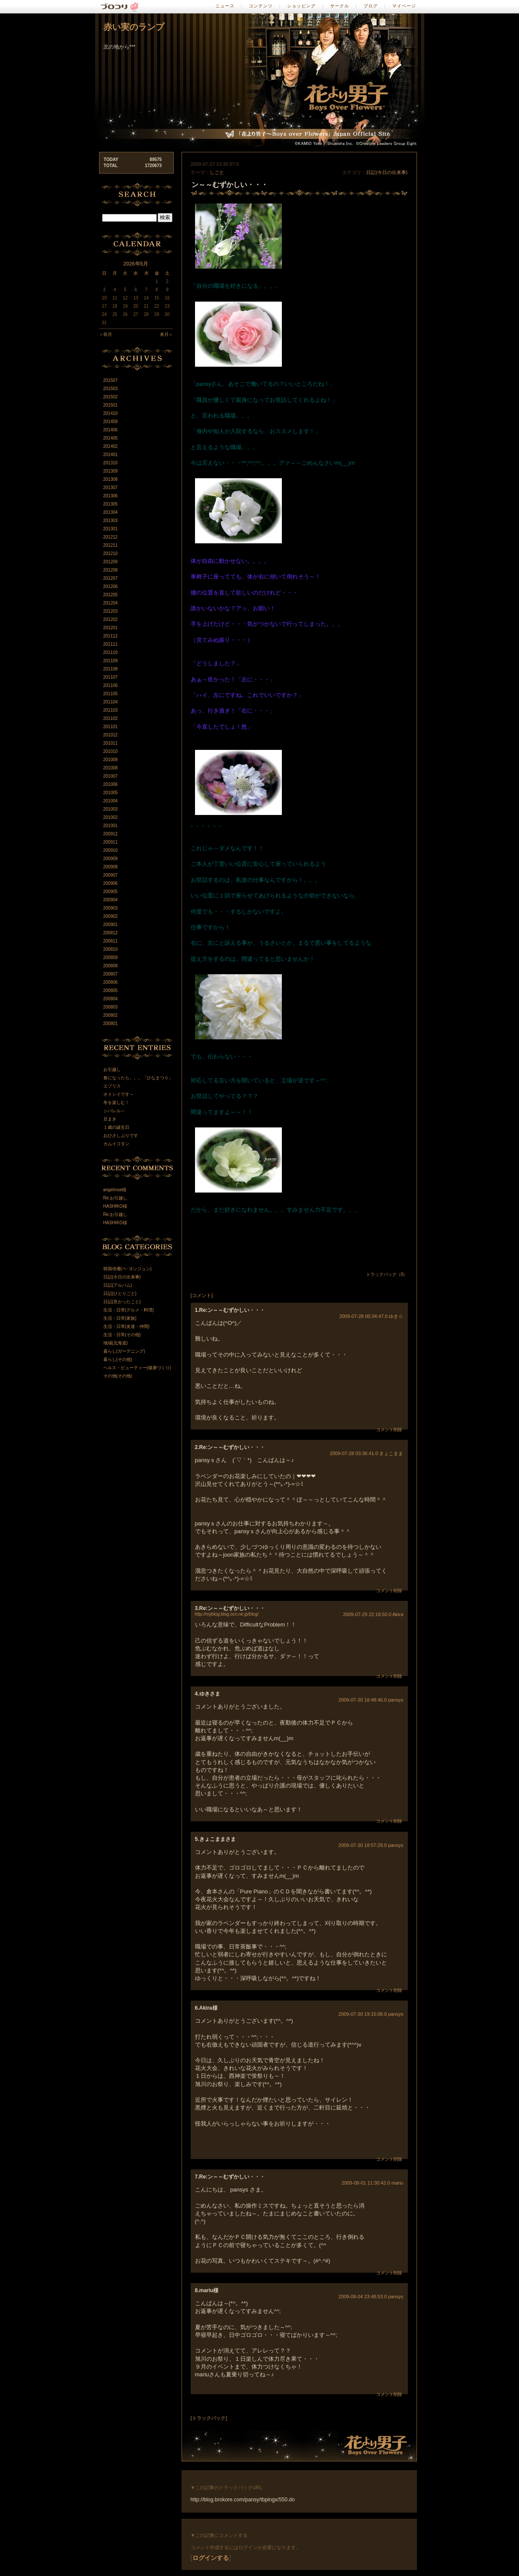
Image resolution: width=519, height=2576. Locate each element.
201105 (110, 693)
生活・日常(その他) (122, 1334)
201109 (110, 660)
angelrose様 (115, 1189)
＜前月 (105, 334)
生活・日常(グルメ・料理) (128, 1310)
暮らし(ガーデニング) (124, 1351)
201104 (110, 702)
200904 (110, 899)
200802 (110, 1015)
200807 (110, 974)
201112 (110, 636)
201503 (110, 388)
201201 (110, 627)
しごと (217, 172)
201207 (110, 578)
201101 (110, 726)
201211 (110, 545)
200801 (110, 1023)
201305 (110, 504)
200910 (110, 850)
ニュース (225, 5)
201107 (110, 677)
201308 (110, 479)
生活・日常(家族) (120, 1318)
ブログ (371, 5)
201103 (110, 710)
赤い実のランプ (133, 27)
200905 (110, 891)
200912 (110, 833)
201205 (110, 594)
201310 (110, 462)
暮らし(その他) (117, 1359)
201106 (110, 685)
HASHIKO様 (115, 1206)
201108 (110, 669)
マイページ (404, 5)
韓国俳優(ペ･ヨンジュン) (127, 1268)
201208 (110, 570)
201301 (110, 528)
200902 (110, 916)
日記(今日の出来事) (386, 172)
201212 (110, 537)
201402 (110, 446)
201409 (110, 421)
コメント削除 (389, 1429)
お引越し (112, 1069)
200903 (110, 908)
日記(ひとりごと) (120, 1293)
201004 (110, 800)
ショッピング (301, 5)
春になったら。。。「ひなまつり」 (138, 1077)
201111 (110, 644)
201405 (110, 438)
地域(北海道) (115, 1343)
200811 (110, 941)
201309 (110, 471)
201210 (110, 553)
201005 (110, 792)
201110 (110, 652)
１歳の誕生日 (116, 1127)
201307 (110, 487)
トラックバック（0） (387, 1274)
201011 (110, 743)
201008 (110, 768)
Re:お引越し (115, 1198)
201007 (110, 776)
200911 (110, 842)
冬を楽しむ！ (116, 1102)
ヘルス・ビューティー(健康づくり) (137, 1367)
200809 (110, 957)
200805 (110, 990)
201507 (110, 380)
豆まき (109, 1119)
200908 (110, 866)
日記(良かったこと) (122, 1301)
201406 (110, 429)
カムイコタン (116, 1143)
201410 (110, 413)
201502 (110, 396)
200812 (110, 932)
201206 (110, 586)
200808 (110, 965)
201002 (110, 817)
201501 (110, 405)
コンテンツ (261, 5)
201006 (110, 784)
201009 (110, 759)
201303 (110, 520)
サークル (339, 5)
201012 (110, 735)
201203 (110, 611)
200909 (110, 858)
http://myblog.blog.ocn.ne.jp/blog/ (227, 1614)
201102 (110, 718)
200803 (110, 1007)
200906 (110, 883)
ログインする (210, 2557)
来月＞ (166, 334)
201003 (110, 809)
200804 (110, 998)
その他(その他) (117, 1375)
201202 (110, 619)
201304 (110, 512)
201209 (110, 561)
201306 (110, 495)
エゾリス (112, 1086)
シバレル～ (114, 1110)
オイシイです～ (118, 1094)
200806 (110, 982)
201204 (110, 603)
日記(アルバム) (117, 1285)
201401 (110, 454)
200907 (110, 875)
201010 (110, 751)
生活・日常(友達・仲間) (126, 1326)
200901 (110, 924)
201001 (110, 825)
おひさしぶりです (120, 1135)
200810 (110, 949)
